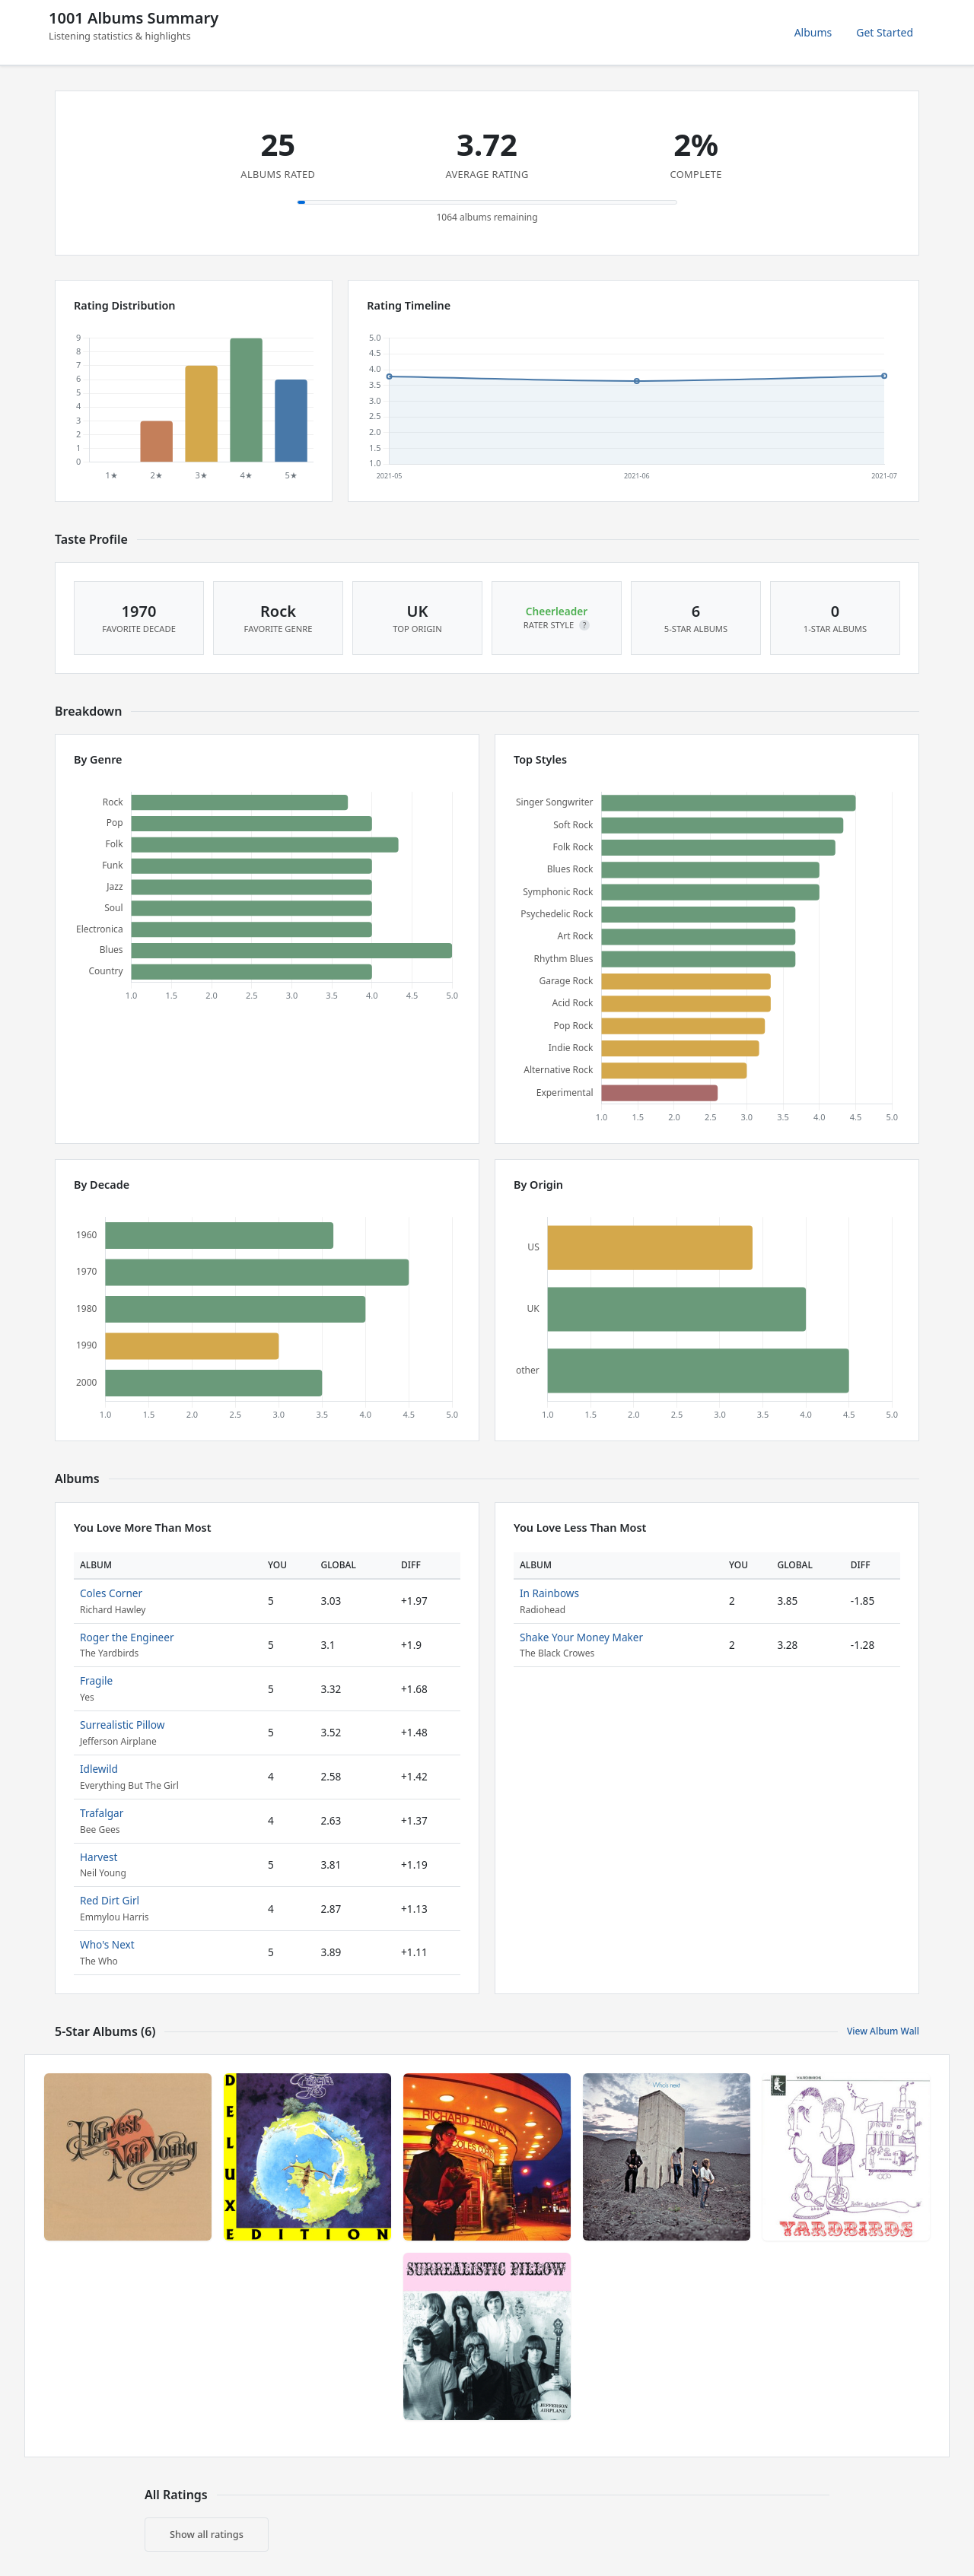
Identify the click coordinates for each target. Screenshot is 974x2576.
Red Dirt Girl (109, 1900)
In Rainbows (549, 1593)
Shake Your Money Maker (581, 1637)
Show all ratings (207, 2534)
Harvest (98, 1857)
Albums (813, 32)
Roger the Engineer (127, 1637)
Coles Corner (111, 1593)
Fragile (96, 1680)
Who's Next (107, 1944)
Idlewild (99, 1768)
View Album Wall (883, 2031)
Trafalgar (101, 1813)
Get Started (884, 32)
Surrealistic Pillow (122, 1724)
